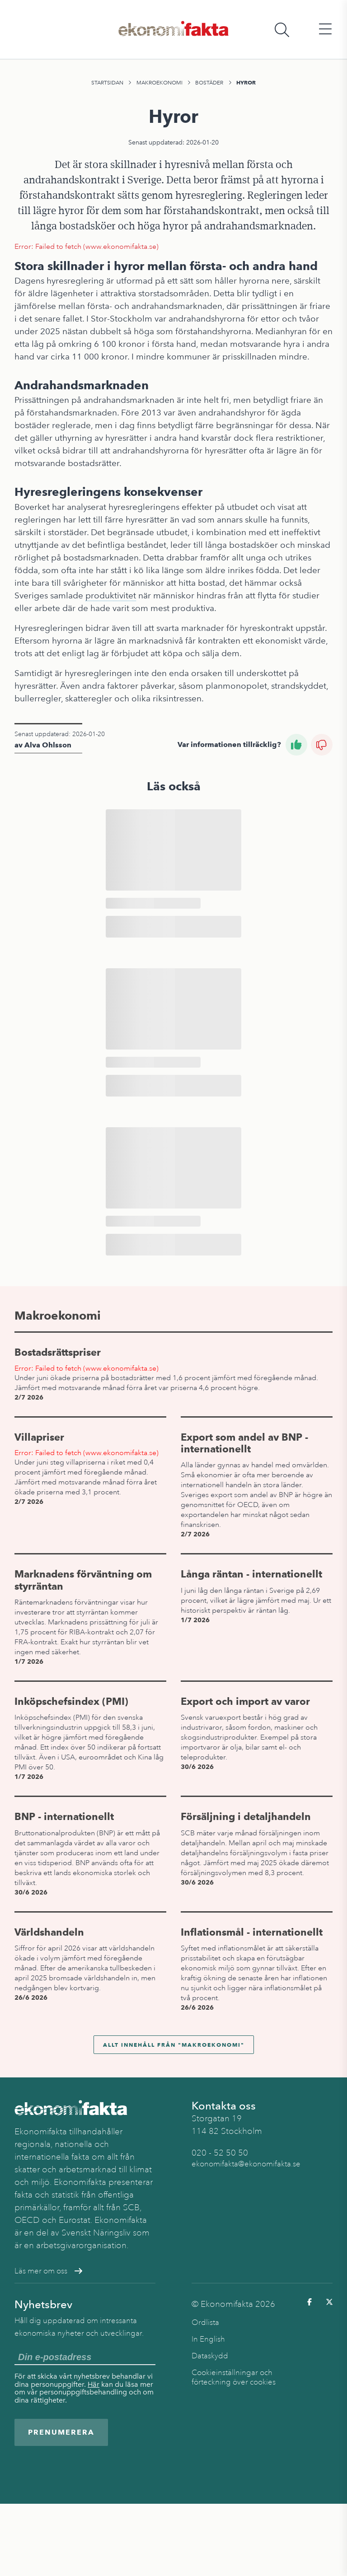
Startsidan (107, 82)
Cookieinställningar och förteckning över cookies (234, 2377)
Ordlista (205, 2322)
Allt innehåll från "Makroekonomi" (173, 2044)
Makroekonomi (159, 82)
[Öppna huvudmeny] (325, 29)
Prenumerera (61, 2432)
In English (208, 2339)
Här (93, 2384)
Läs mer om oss (48, 2271)
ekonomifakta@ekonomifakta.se (246, 2164)
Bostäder (209, 82)
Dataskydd (210, 2356)
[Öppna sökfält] (282, 29)
